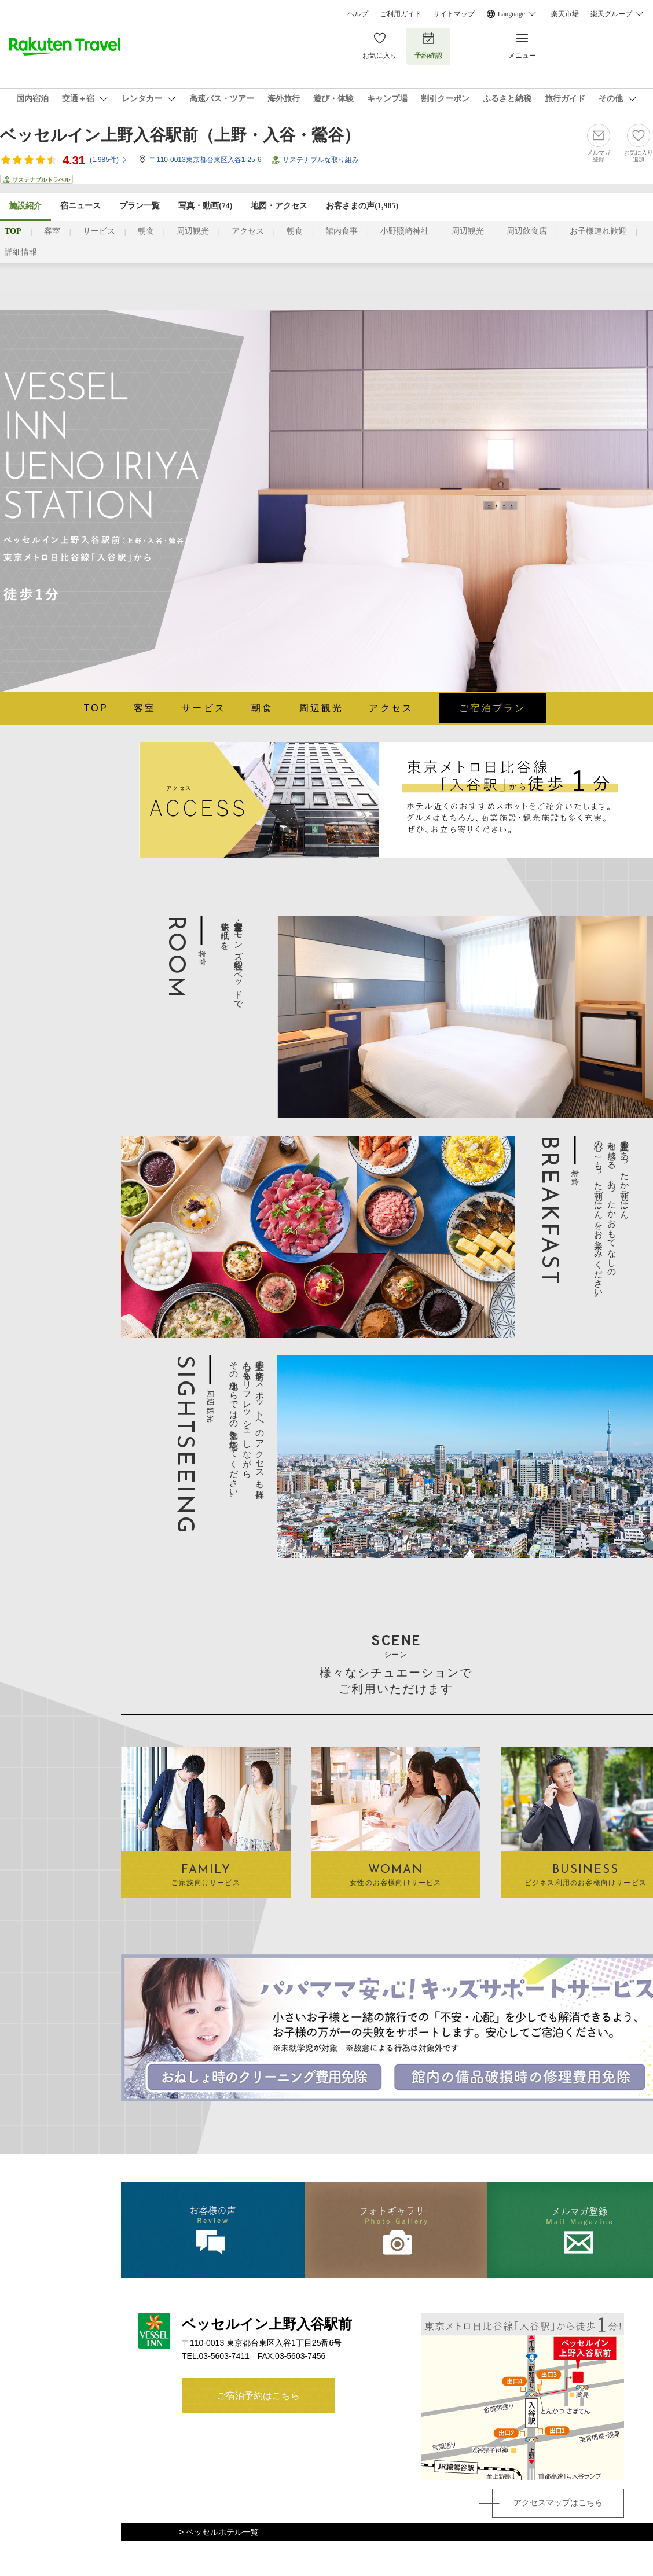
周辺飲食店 (527, 231)
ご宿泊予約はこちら (258, 2396)
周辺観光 (193, 231)
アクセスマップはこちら (558, 2502)
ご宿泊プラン (492, 708)
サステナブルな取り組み (321, 160)
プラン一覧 (139, 205)
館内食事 (341, 231)
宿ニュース (80, 205)
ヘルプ (357, 14)
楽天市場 (565, 14)
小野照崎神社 (404, 231)
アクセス (248, 231)
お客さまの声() (362, 205)
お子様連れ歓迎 (598, 231)
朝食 (146, 231)
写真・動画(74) (205, 205)
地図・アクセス (279, 205)
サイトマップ (454, 14)
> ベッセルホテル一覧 (219, 2532)
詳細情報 (21, 252)
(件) (109, 159)
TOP (96, 708)
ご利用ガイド (400, 14)
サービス (99, 231)
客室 (52, 231)
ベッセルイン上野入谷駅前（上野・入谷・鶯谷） (180, 135)
